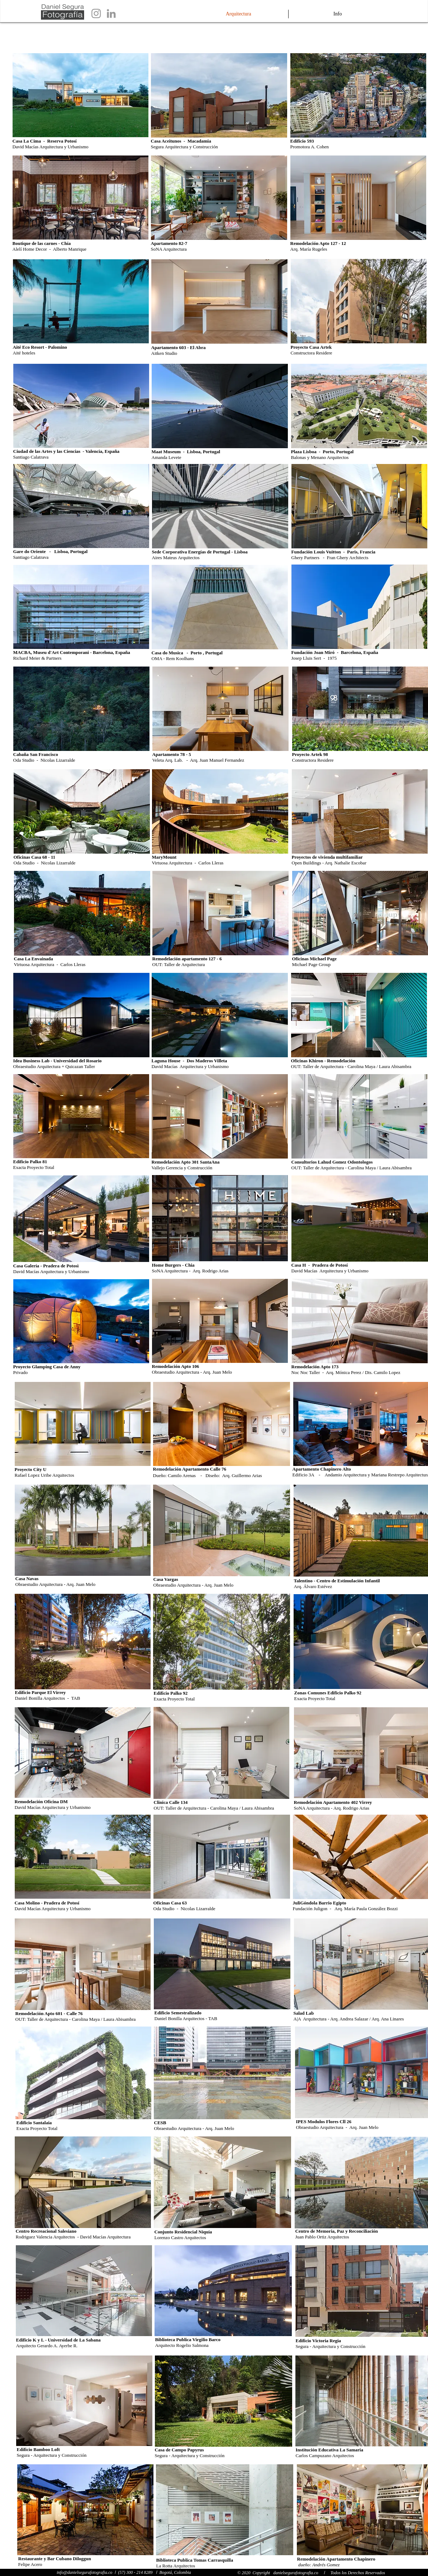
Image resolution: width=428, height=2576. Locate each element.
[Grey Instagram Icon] (96, 13)
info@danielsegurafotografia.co (84, 2572)
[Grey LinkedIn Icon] (111, 13)
